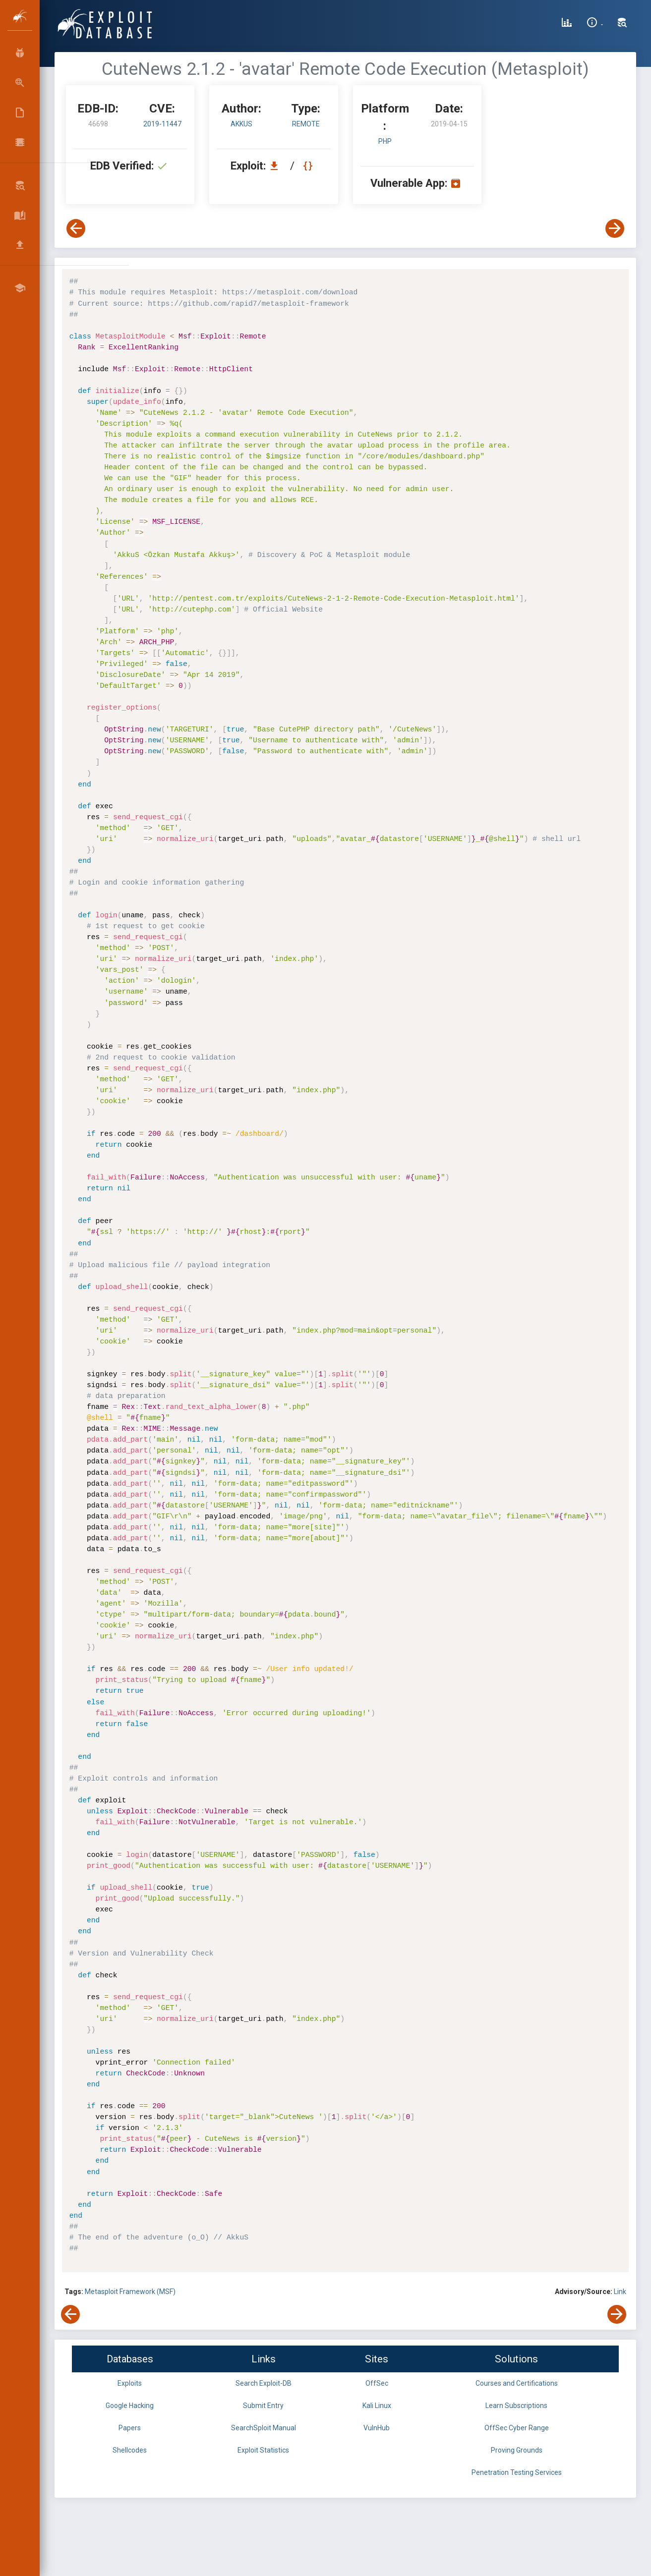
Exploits (130, 2383)
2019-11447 (162, 124)
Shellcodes (130, 2450)
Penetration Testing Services (517, 2472)
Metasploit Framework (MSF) (130, 2292)
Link (620, 2292)
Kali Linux (376, 2405)
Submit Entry (263, 2405)
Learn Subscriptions (516, 2405)
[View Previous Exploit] (75, 228)
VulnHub (376, 2428)
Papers (129, 2428)
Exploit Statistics (263, 2450)
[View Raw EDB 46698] (309, 166)
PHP (385, 141)
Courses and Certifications (516, 2383)
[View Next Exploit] (614, 228)
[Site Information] (595, 24)
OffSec (376, 2383)
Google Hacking (130, 2405)
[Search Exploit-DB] (622, 24)
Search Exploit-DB (264, 2383)
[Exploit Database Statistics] (567, 24)
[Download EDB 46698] (276, 166)
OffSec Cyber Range (516, 2428)
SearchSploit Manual (263, 2428)
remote (306, 124)
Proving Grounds (516, 2450)
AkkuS (241, 124)
